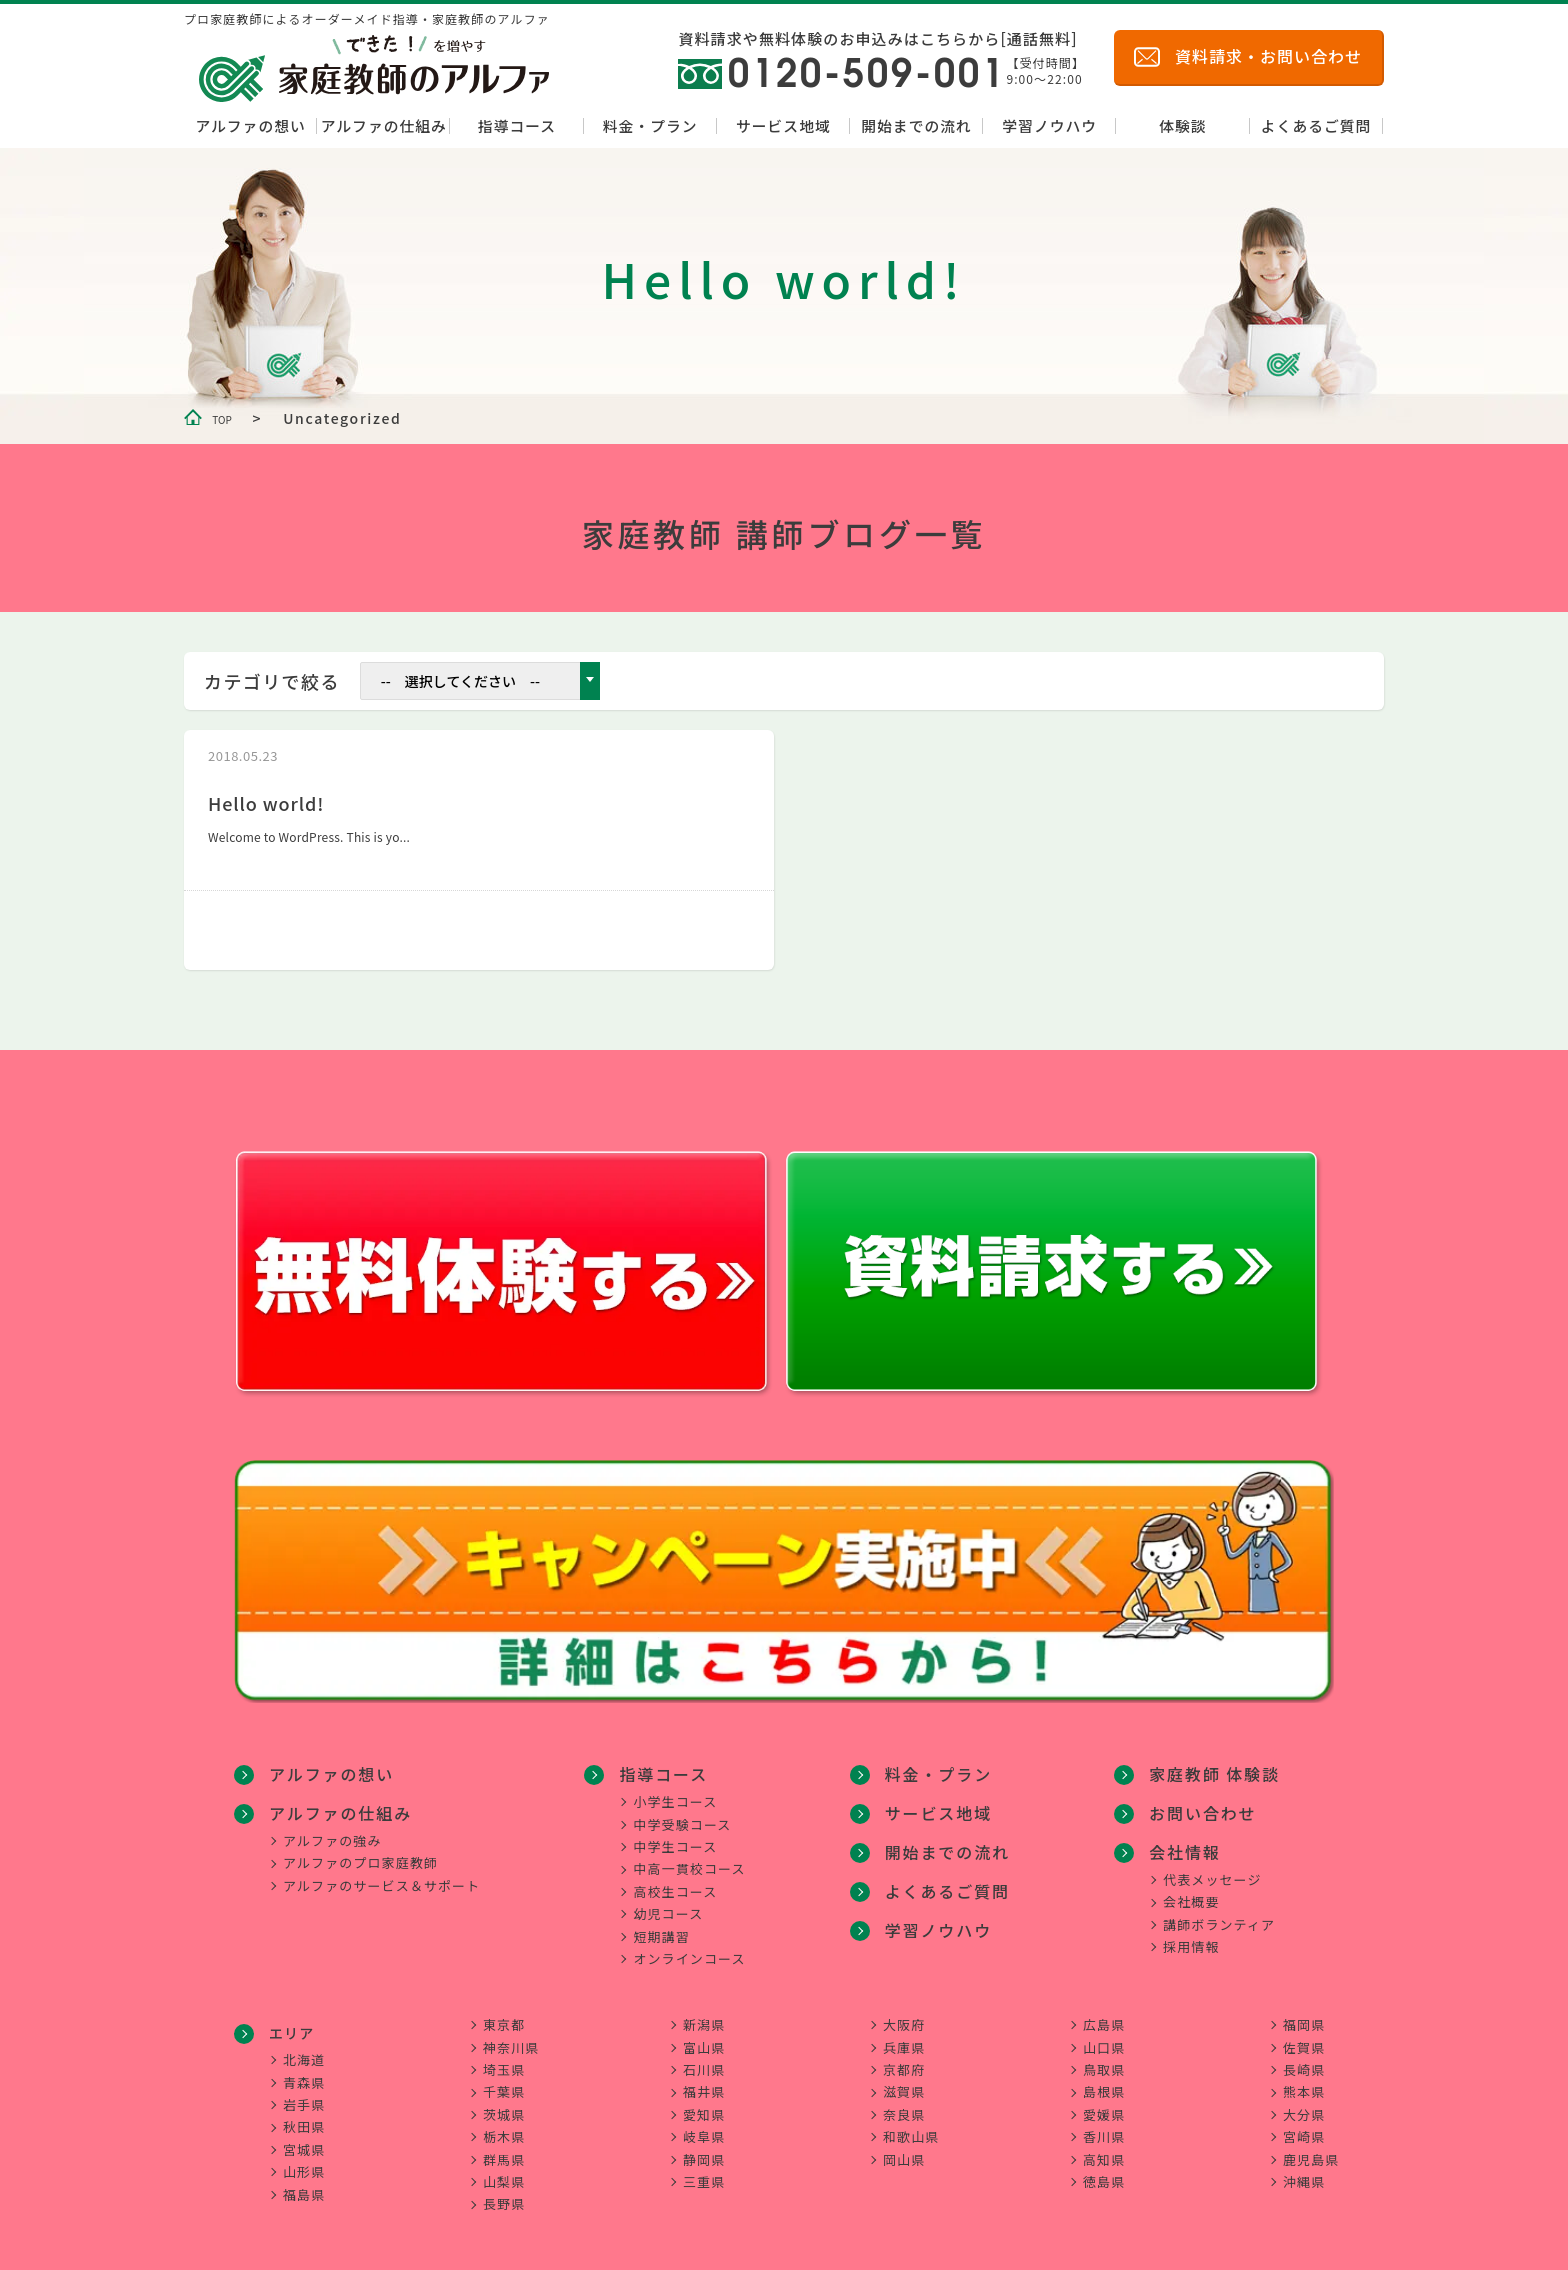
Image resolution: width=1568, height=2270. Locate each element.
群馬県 (504, 2149)
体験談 (1182, 125)
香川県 (1104, 2126)
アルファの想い (250, 125)
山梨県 (504, 2171)
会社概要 (1191, 1848)
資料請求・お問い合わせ (1268, 56)
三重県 (704, 2171)
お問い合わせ (1194, 1763)
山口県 (1104, 2037)
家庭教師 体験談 (950, 1948)
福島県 (304, 2184)
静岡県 (704, 2149)
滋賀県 (904, 2081)
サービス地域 (783, 125)
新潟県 (704, 2014)
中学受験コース (687, 1812)
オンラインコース (694, 1946)
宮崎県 (1304, 2126)
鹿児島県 (1311, 2149)
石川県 (704, 2059)
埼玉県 (504, 2059)
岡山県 (904, 2149)
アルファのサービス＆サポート (381, 1871)
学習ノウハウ (1049, 125)
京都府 (904, 2059)
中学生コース (680, 1834)
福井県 (704, 2081)
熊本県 (1304, 2081)
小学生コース (680, 1789)
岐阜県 (704, 2126)
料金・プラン (650, 125)
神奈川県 (511, 2037)
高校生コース (680, 1879)
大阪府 (904, 2014)
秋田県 (304, 2116)
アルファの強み (332, 1826)
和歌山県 (911, 2126)
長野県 (504, 2193)
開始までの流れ (916, 125)
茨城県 (504, 2104)
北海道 (304, 2049)
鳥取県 (1104, 2059)
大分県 (1304, 2104)
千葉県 (504, 2081)
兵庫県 (904, 2037)
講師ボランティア (1219, 1871)
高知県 (1104, 2149)
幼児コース (673, 1901)
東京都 (504, 2014)
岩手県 (304, 2094)
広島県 (1104, 2014)
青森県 (304, 2072)
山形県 (304, 2161)
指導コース (517, 125)
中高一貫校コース (694, 1856)
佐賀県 (1304, 2037)
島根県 (1104, 2081)
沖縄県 (1304, 2171)
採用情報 (1191, 1893)
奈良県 (904, 2104)
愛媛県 (1104, 2104)
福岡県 (1304, 2014)
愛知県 (704, 2104)
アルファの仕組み (384, 125)
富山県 (704, 2037)
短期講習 (666, 1924)
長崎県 (1304, 2059)
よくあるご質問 (1316, 125)
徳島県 (1104, 2171)
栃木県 (504, 2126)
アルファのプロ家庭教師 (360, 1848)
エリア (291, 2023)
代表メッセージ (1212, 1826)
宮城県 (304, 2139)
